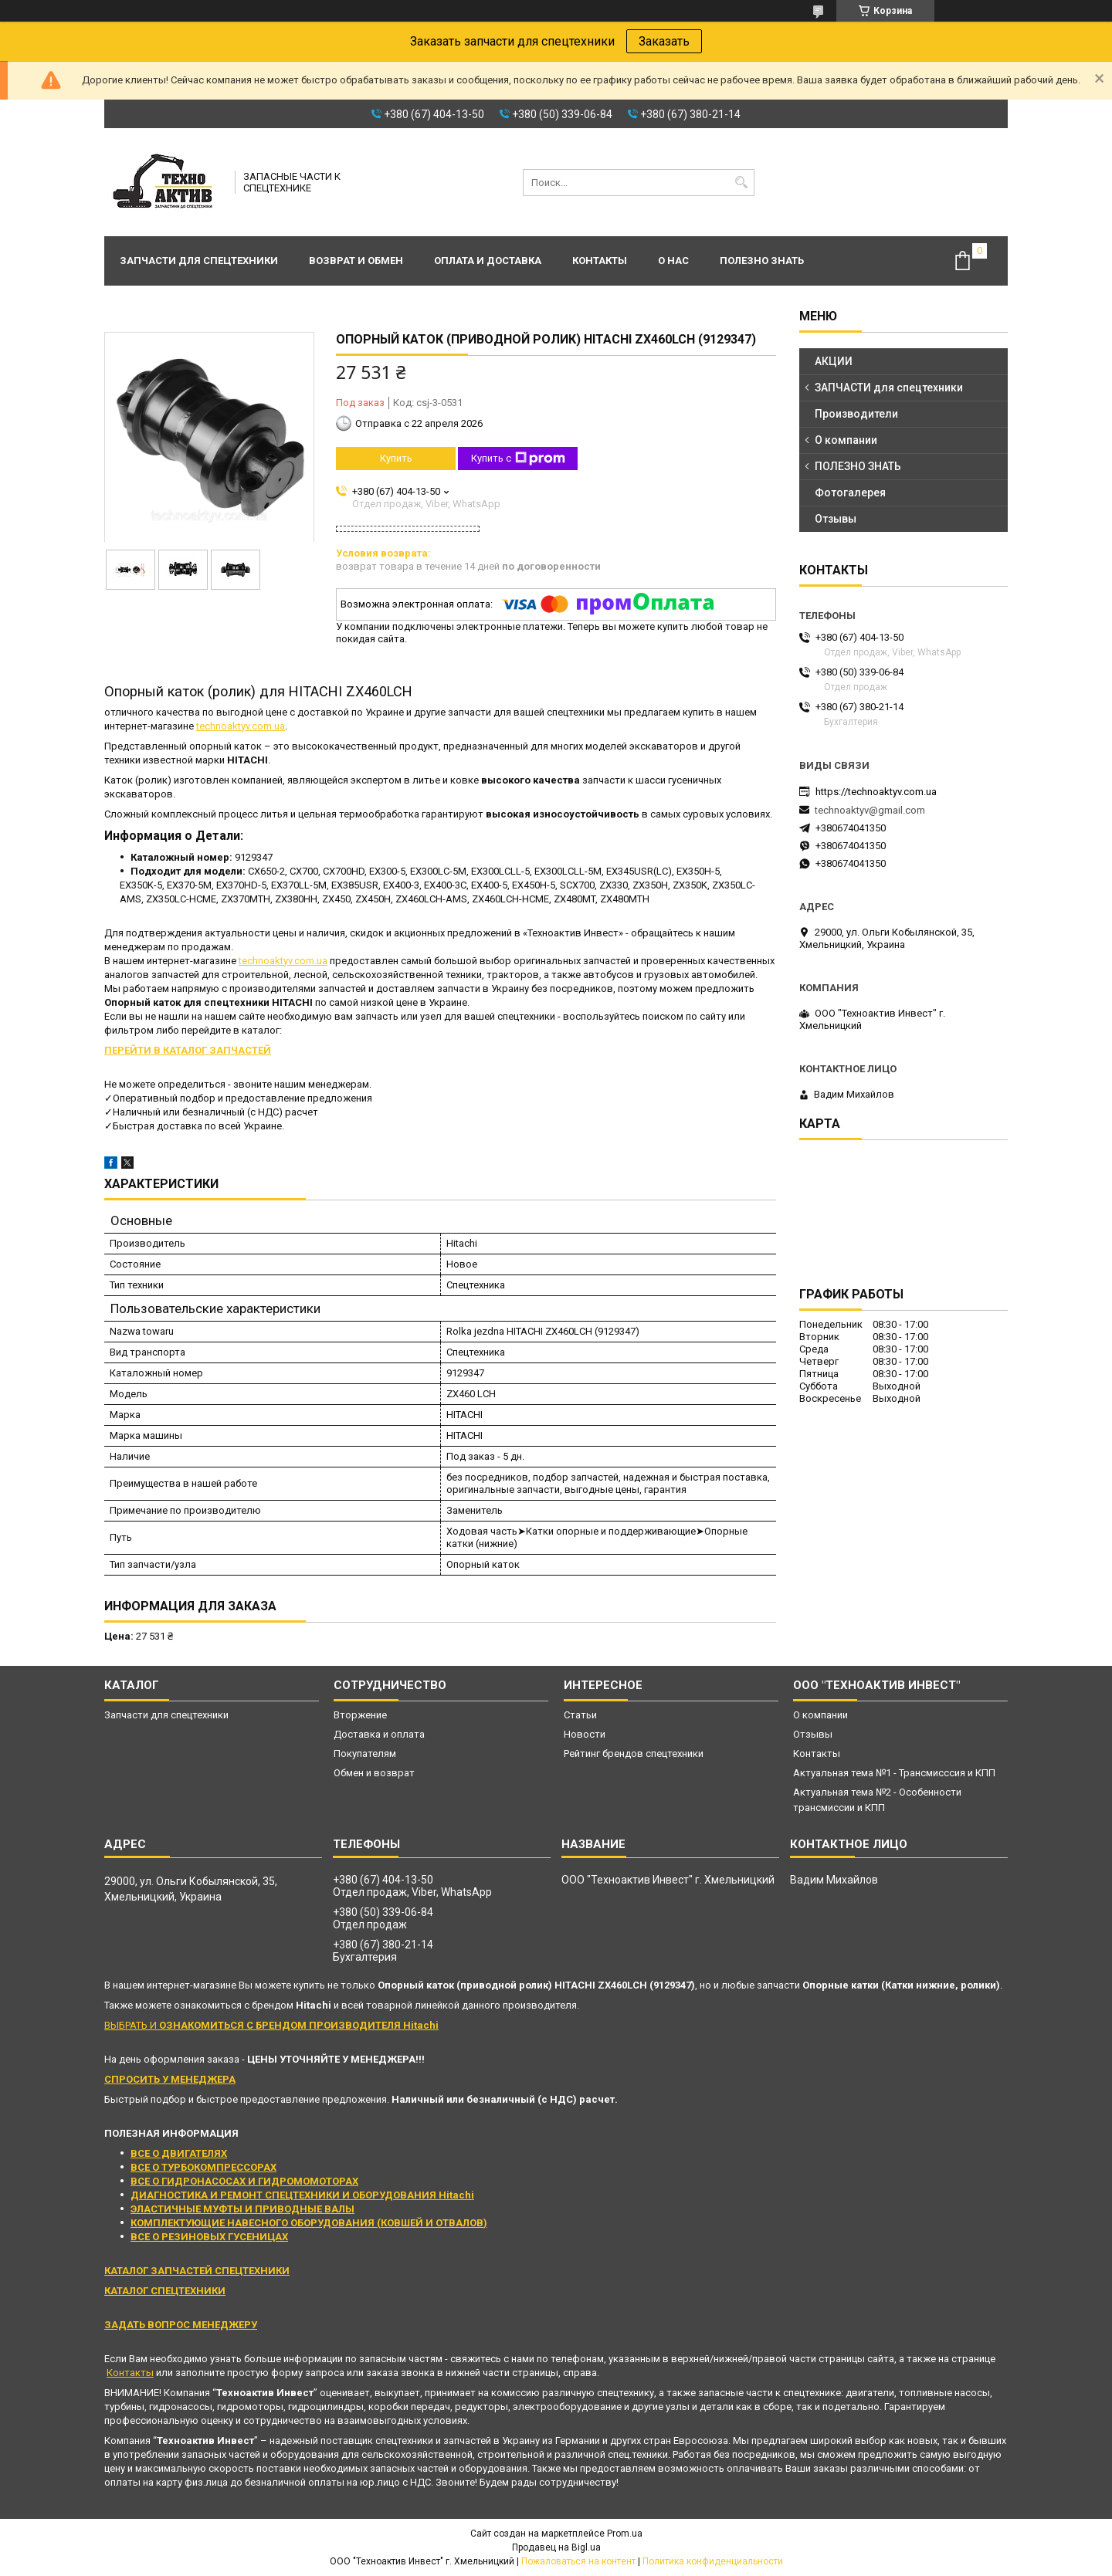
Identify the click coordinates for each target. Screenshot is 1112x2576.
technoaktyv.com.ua (240, 726)
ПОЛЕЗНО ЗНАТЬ (858, 466)
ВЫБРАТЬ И (271, 2025)
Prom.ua (624, 2533)
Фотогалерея (850, 492)
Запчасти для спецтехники (199, 260)
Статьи (580, 1715)
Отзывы (835, 519)
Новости (584, 1734)
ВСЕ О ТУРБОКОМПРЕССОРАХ (203, 2167)
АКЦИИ (834, 361)
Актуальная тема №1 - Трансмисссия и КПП (894, 1773)
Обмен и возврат (374, 1773)
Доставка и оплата (379, 1734)
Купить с (518, 458)
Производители (856, 414)
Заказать (664, 41)
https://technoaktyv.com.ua (876, 791)
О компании (846, 440)
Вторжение (360, 1715)
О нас (673, 260)
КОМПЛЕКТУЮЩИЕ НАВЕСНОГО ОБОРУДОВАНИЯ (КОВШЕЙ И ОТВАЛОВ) (309, 2223)
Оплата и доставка (487, 260)
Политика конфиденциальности (712, 2561)
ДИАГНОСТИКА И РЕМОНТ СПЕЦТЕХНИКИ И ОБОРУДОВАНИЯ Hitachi (302, 2195)
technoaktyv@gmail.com (870, 810)
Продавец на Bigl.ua (556, 2547)
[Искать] (740, 182)
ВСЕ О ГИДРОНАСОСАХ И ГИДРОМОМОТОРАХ (244, 2181)
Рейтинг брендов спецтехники (633, 1753)
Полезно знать (762, 260)
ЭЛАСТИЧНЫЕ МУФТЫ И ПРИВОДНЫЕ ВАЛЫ (242, 2209)
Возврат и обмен (356, 260)
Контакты (599, 260)
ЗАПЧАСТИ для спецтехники (889, 387)
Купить (396, 458)
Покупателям (365, 1753)
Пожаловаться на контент (578, 2561)
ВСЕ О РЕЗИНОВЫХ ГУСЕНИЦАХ (209, 2237)
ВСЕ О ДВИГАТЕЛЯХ (179, 2153)
